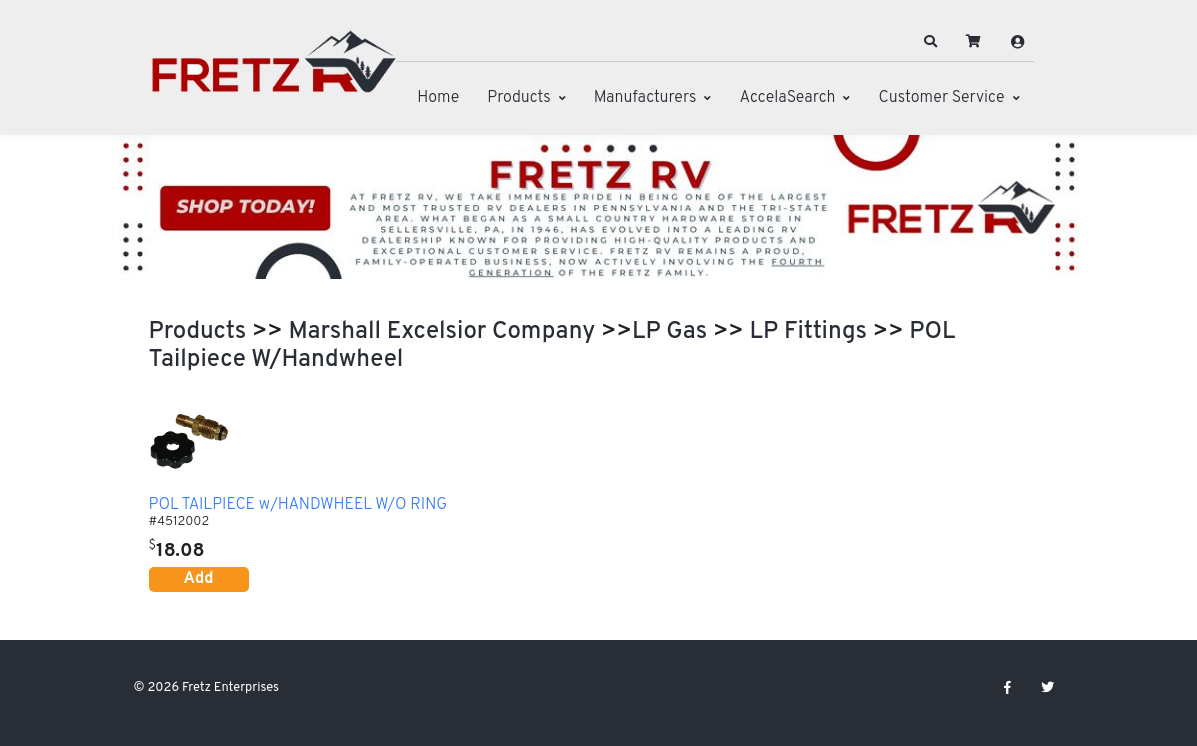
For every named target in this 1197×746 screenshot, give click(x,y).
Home (438, 98)
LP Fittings (809, 332)
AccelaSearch (787, 98)
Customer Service (941, 98)
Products (518, 98)
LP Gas (669, 332)
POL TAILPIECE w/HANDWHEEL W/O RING (298, 506)
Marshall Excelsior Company (442, 332)
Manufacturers (645, 98)
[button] (930, 42)
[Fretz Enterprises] (274, 72)
